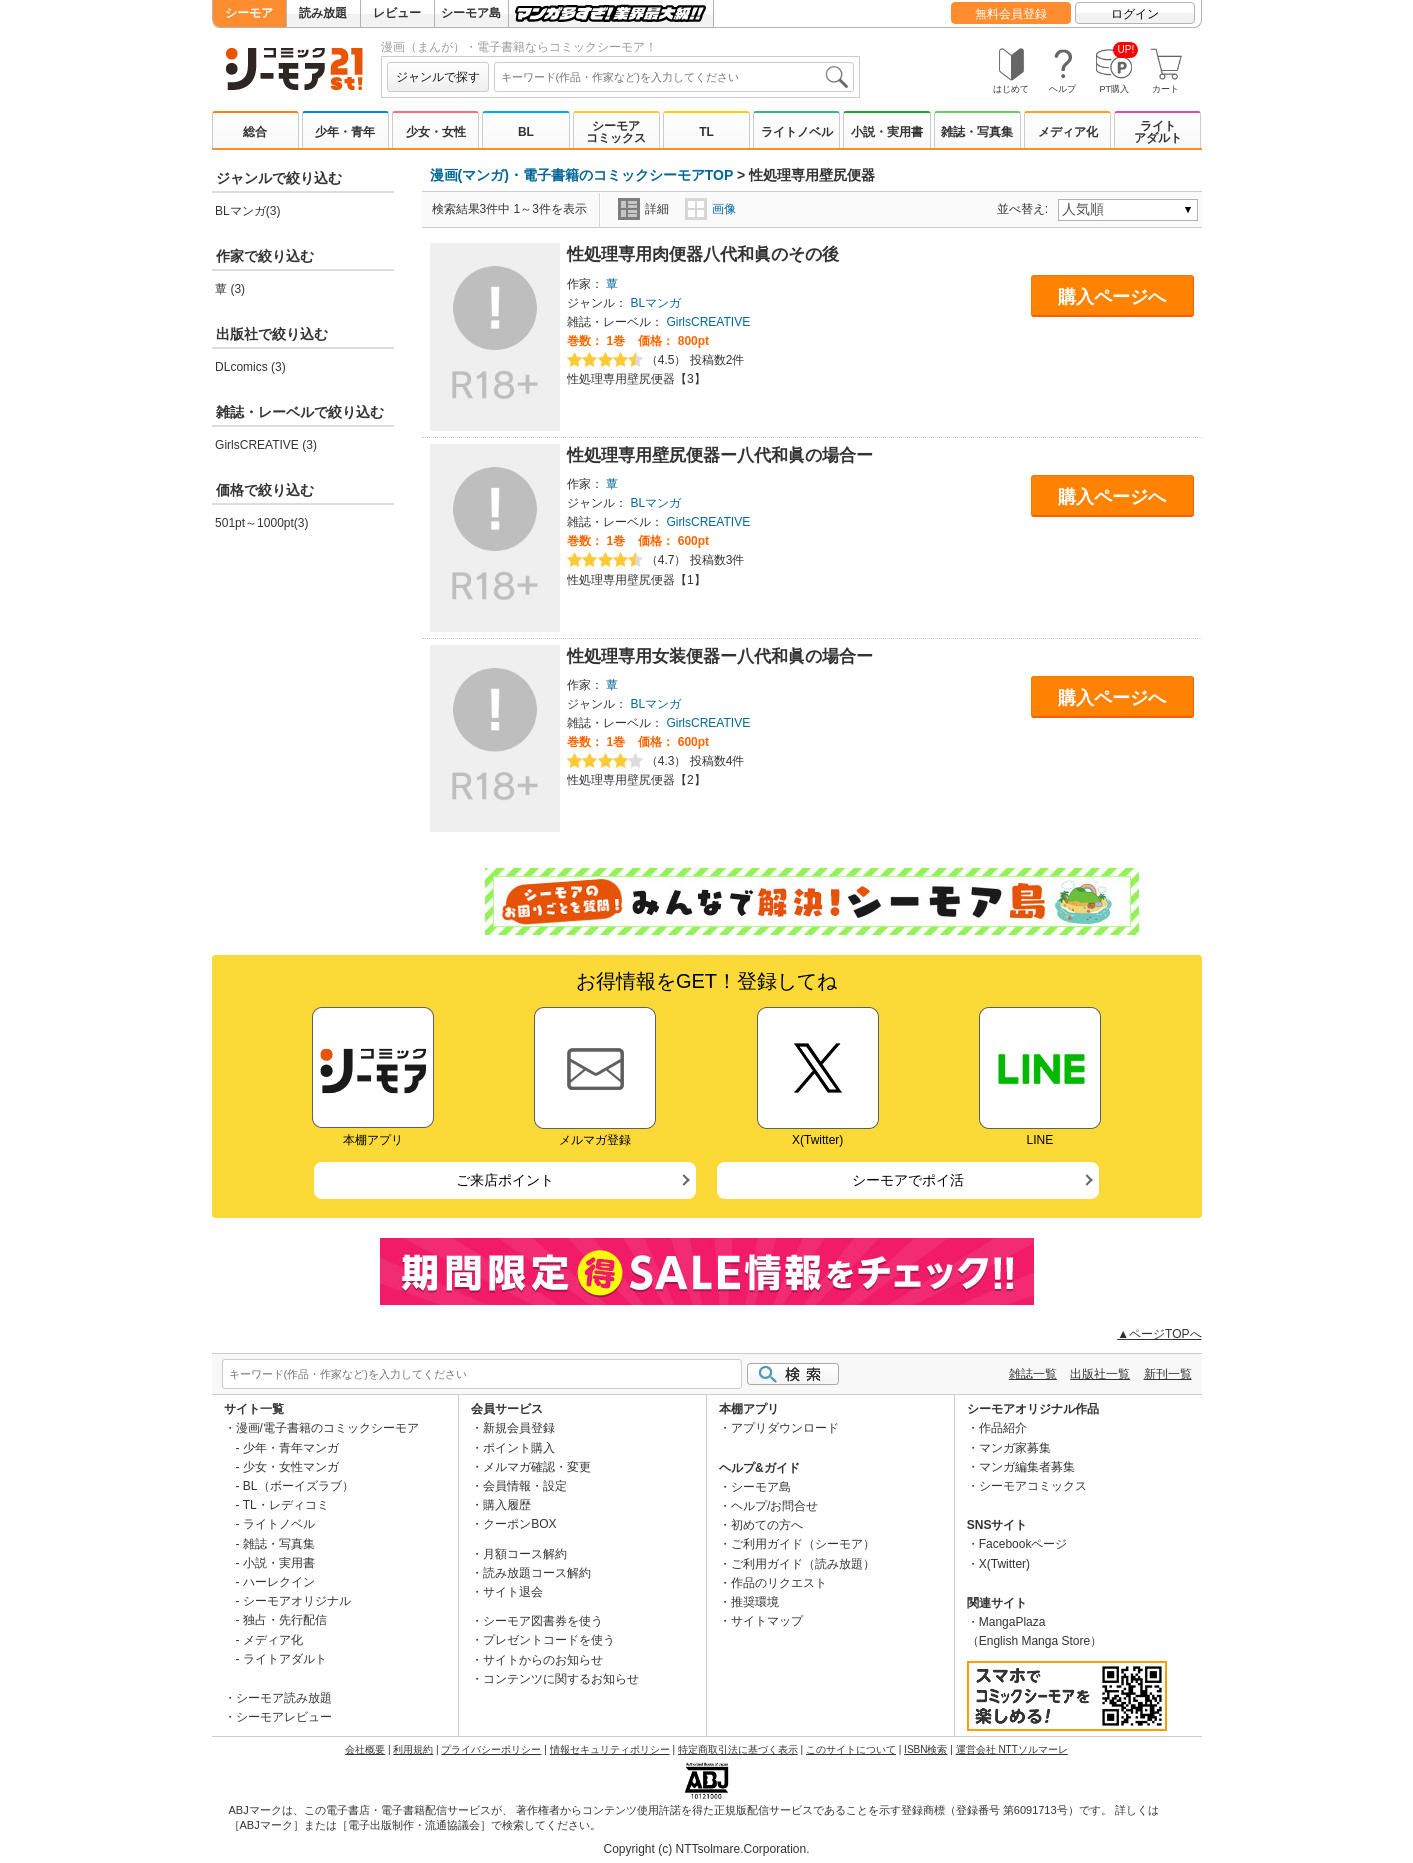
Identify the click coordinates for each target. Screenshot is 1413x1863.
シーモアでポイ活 (908, 1180)
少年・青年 (345, 132)
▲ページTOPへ (1159, 1334)
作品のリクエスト (779, 1583)
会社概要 (365, 1749)
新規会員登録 (519, 1428)
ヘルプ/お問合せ (774, 1506)
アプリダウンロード (785, 1428)
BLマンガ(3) (247, 211)
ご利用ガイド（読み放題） (803, 1564)
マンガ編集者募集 (1027, 1467)
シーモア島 (471, 13)
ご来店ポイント (505, 1180)
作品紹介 (1003, 1428)
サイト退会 (513, 1592)
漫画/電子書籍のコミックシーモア (327, 1428)
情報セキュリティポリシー (610, 1749)
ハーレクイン (279, 1582)
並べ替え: (1025, 209)
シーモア (249, 13)
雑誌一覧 (1033, 1374)
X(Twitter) (1004, 1564)
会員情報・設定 (525, 1486)
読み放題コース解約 (537, 1573)
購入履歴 (507, 1505)
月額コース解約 (525, 1554)
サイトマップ (767, 1621)
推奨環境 (755, 1602)
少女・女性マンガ (291, 1467)
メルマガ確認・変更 (537, 1467)
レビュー (397, 13)
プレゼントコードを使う (549, 1640)
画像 (710, 209)
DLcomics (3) (250, 367)
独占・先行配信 (285, 1620)
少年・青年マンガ (291, 1448)
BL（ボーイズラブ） (298, 1486)
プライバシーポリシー (491, 1749)
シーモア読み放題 (284, 1698)
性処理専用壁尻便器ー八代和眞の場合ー (720, 455)
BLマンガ (655, 303)
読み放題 (323, 13)
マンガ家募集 (1015, 1448)
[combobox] (674, 77)
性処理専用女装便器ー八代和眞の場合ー (720, 656)
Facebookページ (1023, 1544)
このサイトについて (851, 1749)
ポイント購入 (519, 1448)
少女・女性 (436, 132)
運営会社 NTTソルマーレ (1012, 1749)
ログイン (1135, 14)
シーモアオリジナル (297, 1601)
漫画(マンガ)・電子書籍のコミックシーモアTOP (582, 175)
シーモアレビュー (284, 1717)
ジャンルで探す (438, 77)
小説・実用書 (887, 132)
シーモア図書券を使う (543, 1621)
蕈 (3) (230, 289)
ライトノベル (797, 132)
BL (526, 132)
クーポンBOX (519, 1524)
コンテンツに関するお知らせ (561, 1679)
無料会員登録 (1011, 14)
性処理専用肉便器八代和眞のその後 (703, 254)
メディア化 (1068, 132)
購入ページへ (1112, 297)
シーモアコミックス (616, 132)
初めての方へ (767, 1525)
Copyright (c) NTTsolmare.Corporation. (706, 1849)
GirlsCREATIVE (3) (266, 445)
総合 (255, 132)
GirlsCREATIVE (708, 322)
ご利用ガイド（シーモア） (803, 1544)
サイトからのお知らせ (543, 1660)
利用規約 (413, 1749)
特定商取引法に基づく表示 (738, 1749)
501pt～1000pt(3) (261, 523)
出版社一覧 (1100, 1374)
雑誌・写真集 (977, 132)
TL (706, 132)
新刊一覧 (1168, 1374)
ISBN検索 (925, 1749)
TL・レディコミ (286, 1505)
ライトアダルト (1158, 132)
